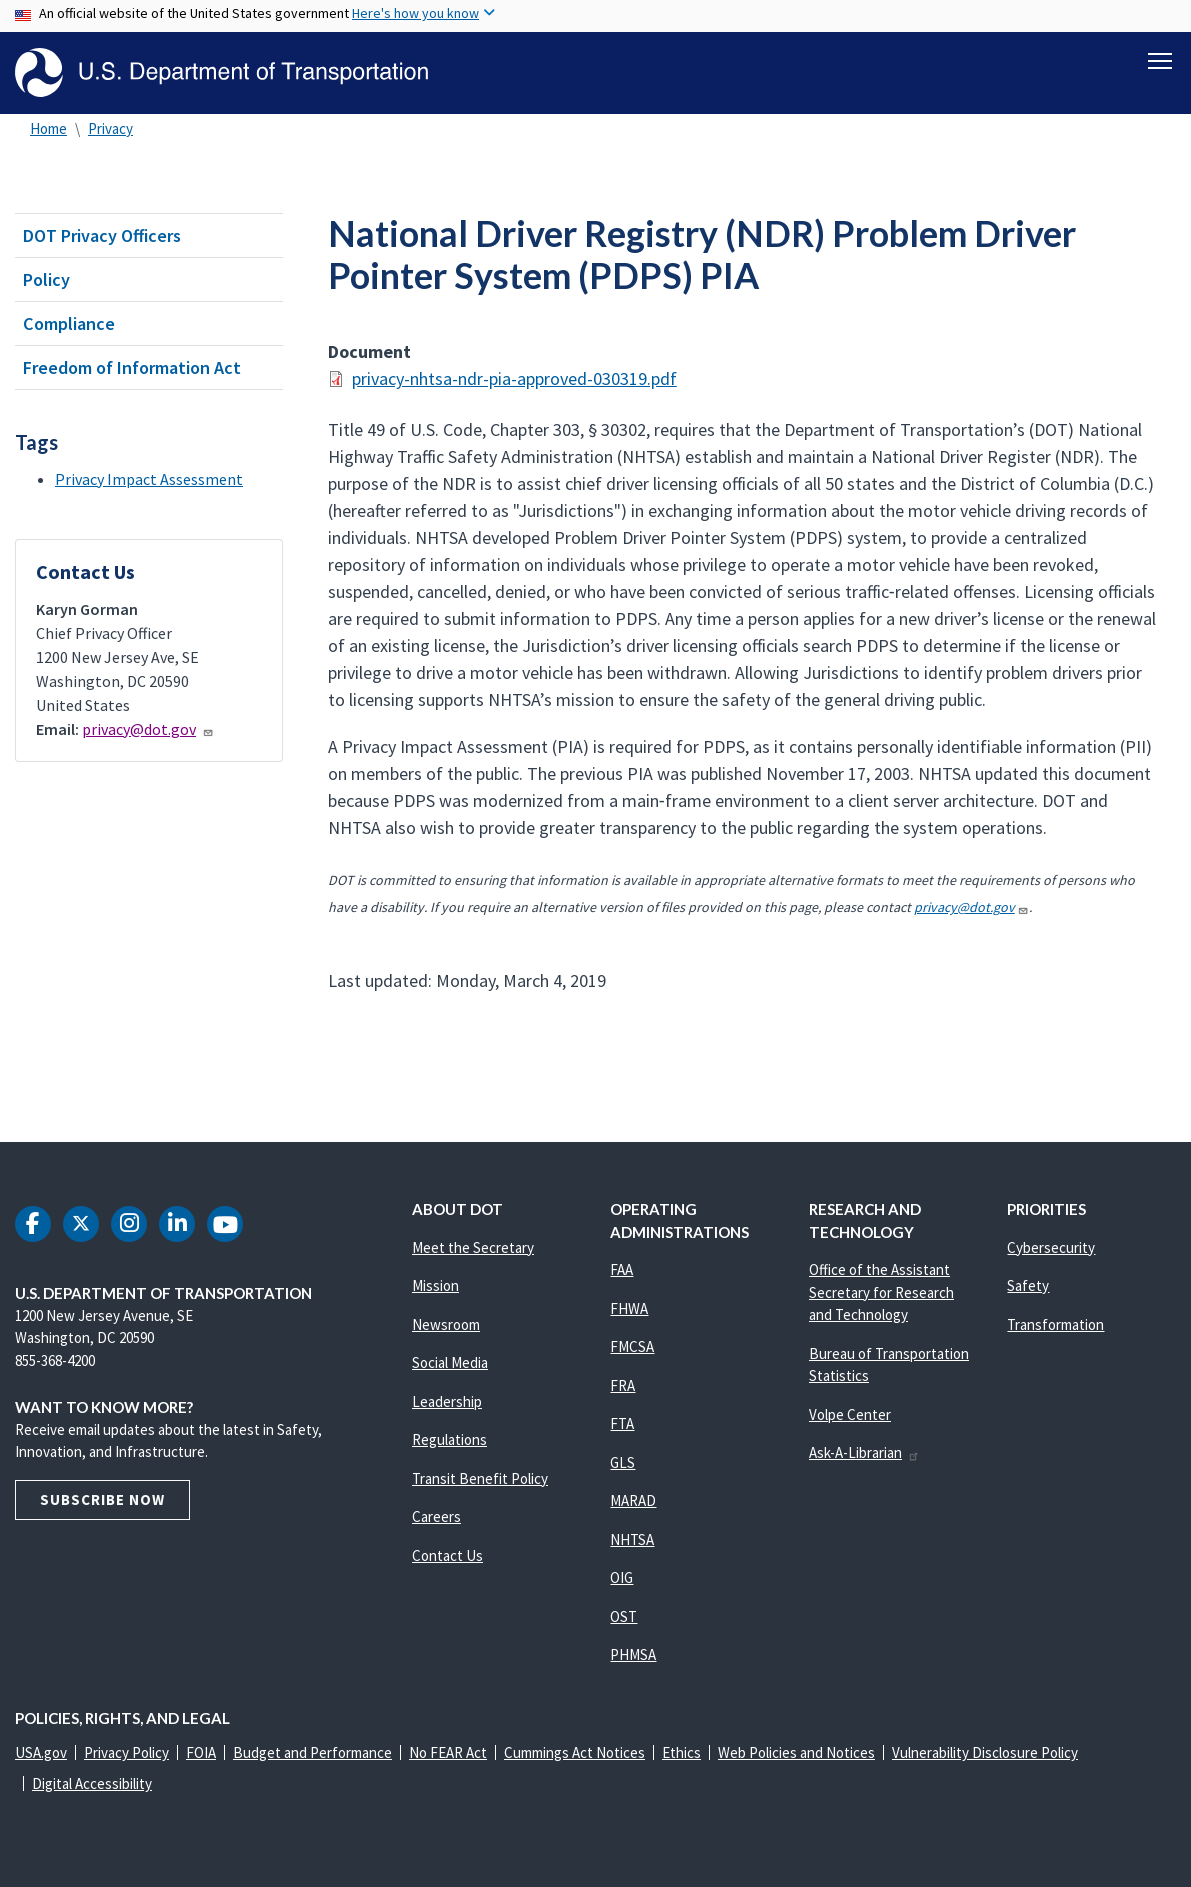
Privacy (110, 128)
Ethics (681, 1752)
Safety (1028, 1285)
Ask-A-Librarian (864, 1452)
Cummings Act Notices (574, 1752)
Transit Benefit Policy (480, 1478)
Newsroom (446, 1324)
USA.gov (41, 1752)
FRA (622, 1385)
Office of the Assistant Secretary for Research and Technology (881, 1292)
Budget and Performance (312, 1752)
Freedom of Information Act (132, 367)
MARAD (633, 1500)
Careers (436, 1516)
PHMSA (633, 1654)
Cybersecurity (1051, 1247)
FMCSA (632, 1346)
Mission (435, 1285)
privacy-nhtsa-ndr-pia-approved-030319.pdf (514, 378)
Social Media (450, 1362)
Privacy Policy (126, 1752)
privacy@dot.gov (148, 729)
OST (623, 1616)
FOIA (201, 1752)
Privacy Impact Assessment (149, 479)
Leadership (447, 1401)
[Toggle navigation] (1160, 61)
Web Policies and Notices (796, 1752)
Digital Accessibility (92, 1783)
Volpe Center (850, 1414)
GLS (622, 1462)
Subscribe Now (102, 1499)
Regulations (449, 1439)
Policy (46, 279)
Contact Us (447, 1555)
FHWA (629, 1308)
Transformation (1055, 1324)
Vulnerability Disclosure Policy (985, 1752)
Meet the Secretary (473, 1247)
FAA (621, 1269)
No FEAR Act (448, 1752)
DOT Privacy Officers (102, 235)
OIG (621, 1577)
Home (48, 128)
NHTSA (632, 1539)
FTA (622, 1423)
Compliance (69, 323)
